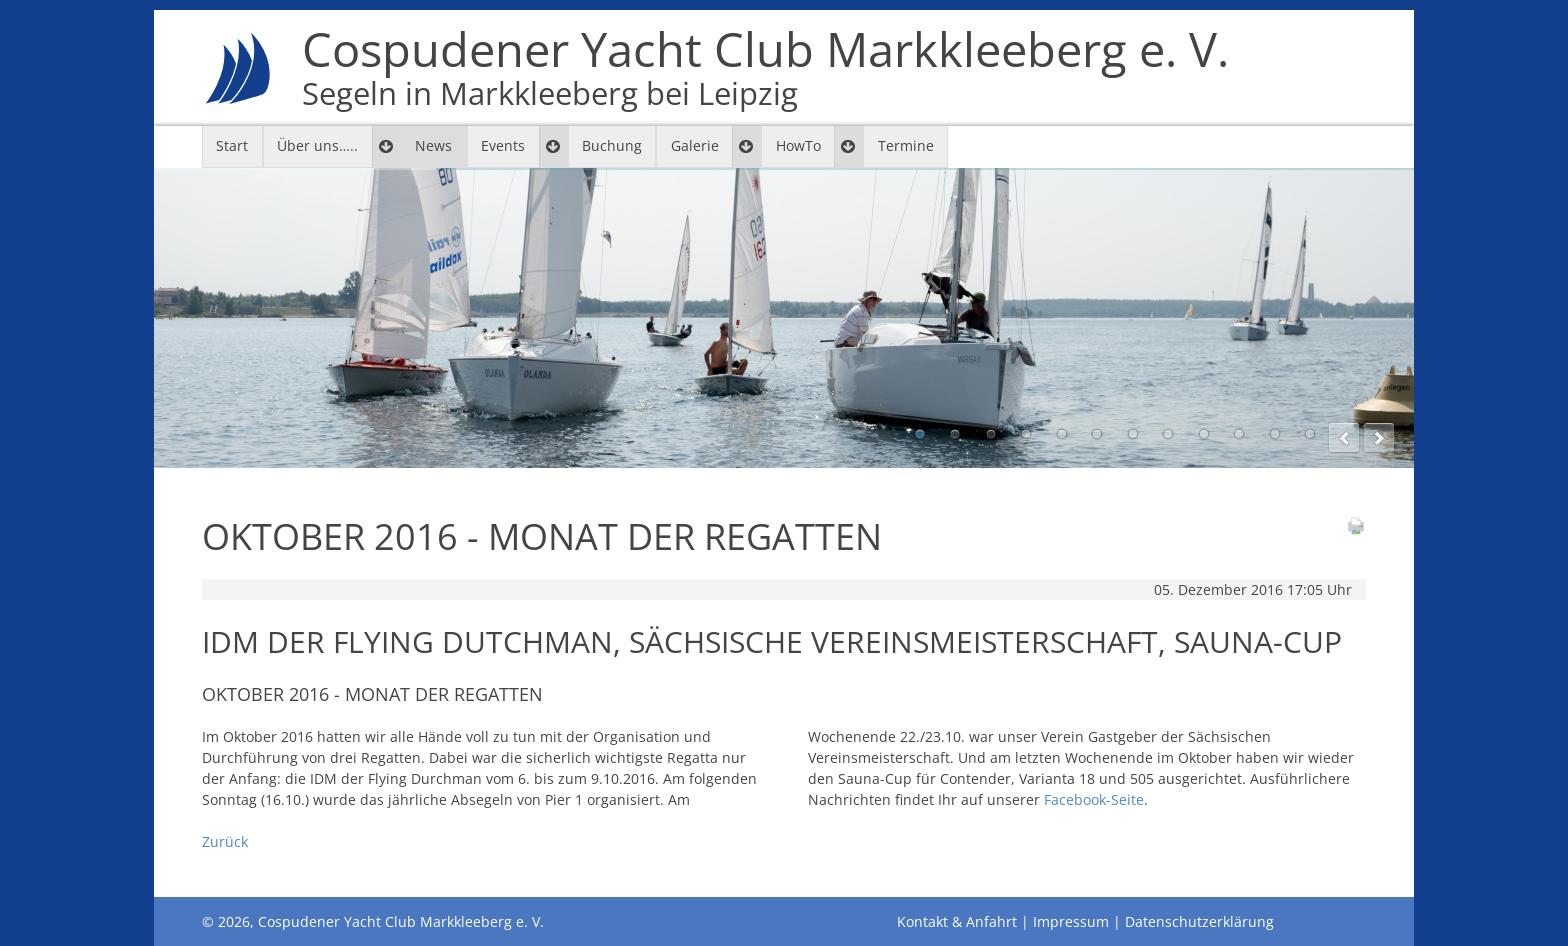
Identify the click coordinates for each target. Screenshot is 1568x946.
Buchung (612, 145)
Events (503, 145)
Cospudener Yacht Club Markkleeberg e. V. (765, 68)
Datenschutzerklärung (1199, 921)
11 (1275, 434)
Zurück (225, 841)
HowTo (798, 145)
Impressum (1071, 921)
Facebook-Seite (1094, 799)
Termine (906, 145)
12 (1310, 434)
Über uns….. (317, 145)
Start (232, 145)
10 (1239, 434)
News (433, 145)
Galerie (695, 145)
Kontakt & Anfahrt (957, 921)
